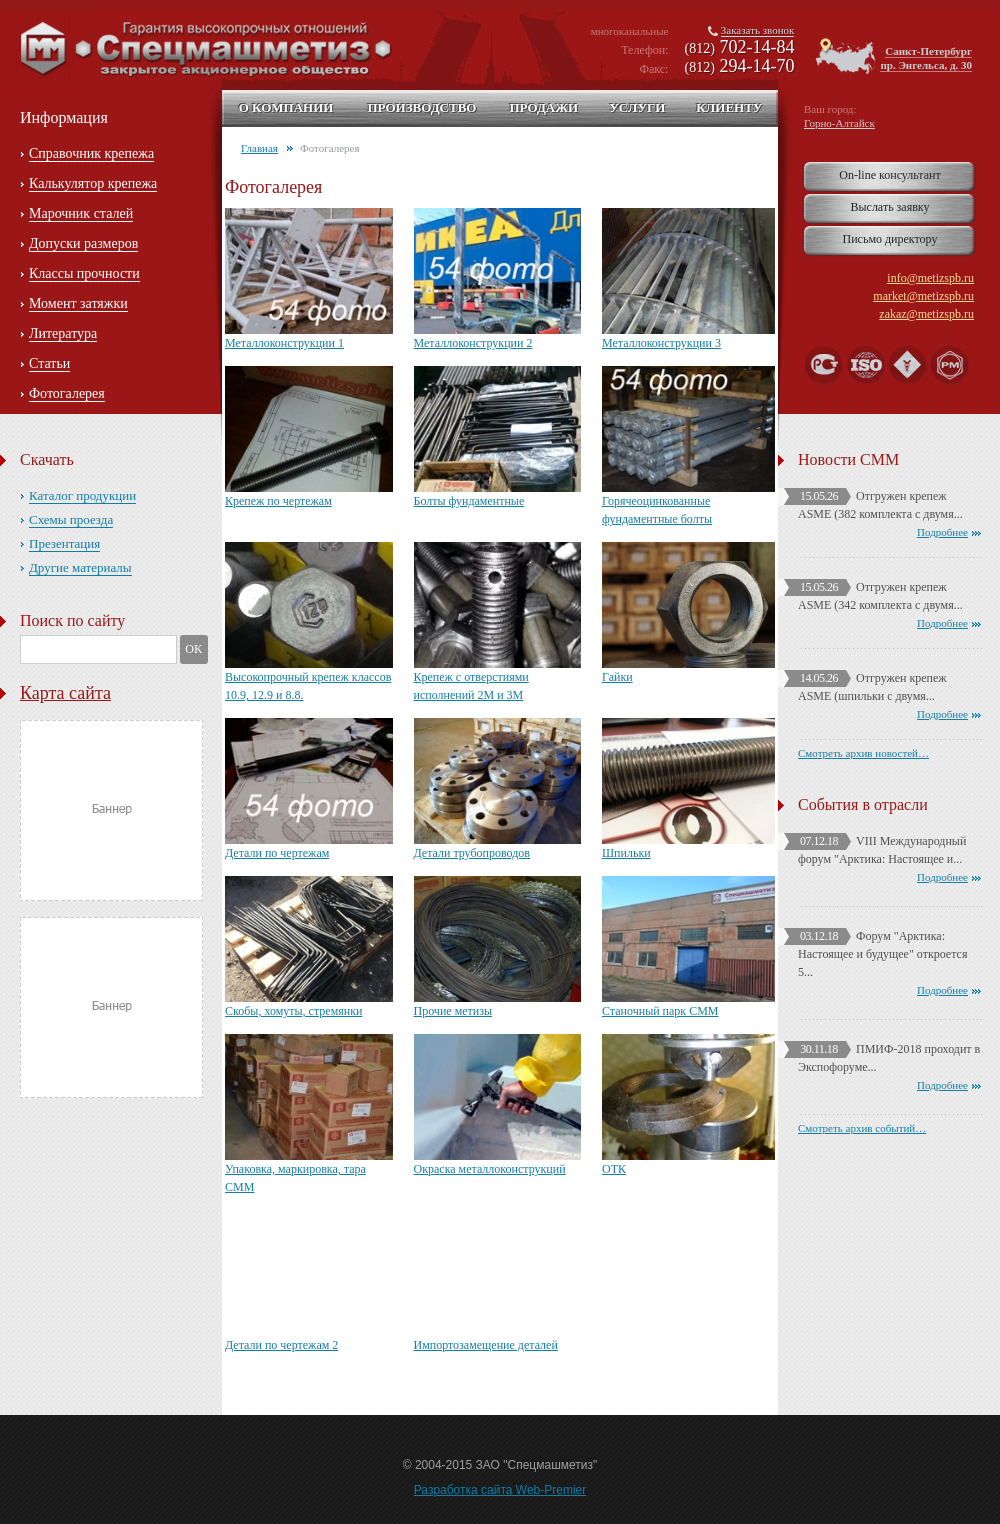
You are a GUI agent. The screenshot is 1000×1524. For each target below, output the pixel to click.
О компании (286, 107)
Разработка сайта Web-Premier (500, 1490)
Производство (421, 107)
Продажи (543, 107)
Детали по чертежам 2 (281, 1345)
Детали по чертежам (277, 853)
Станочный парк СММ (660, 1011)
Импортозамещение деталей (486, 1345)
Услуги (637, 107)
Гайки (617, 677)
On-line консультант (889, 175)
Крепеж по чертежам (278, 501)
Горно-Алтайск (839, 123)
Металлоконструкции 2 (473, 343)
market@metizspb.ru (923, 296)
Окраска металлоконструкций (490, 1169)
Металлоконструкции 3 (661, 343)
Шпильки (626, 853)
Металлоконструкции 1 (284, 343)
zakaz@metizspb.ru (926, 314)
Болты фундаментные (469, 501)
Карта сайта (65, 693)
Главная (259, 148)
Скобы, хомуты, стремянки (293, 1011)
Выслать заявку (889, 207)
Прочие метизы (453, 1011)
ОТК (614, 1169)
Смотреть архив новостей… (863, 753)
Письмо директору (890, 239)
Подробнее (942, 532)
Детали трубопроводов (472, 853)
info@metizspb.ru (930, 278)
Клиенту (729, 107)
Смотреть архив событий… (862, 1128)
